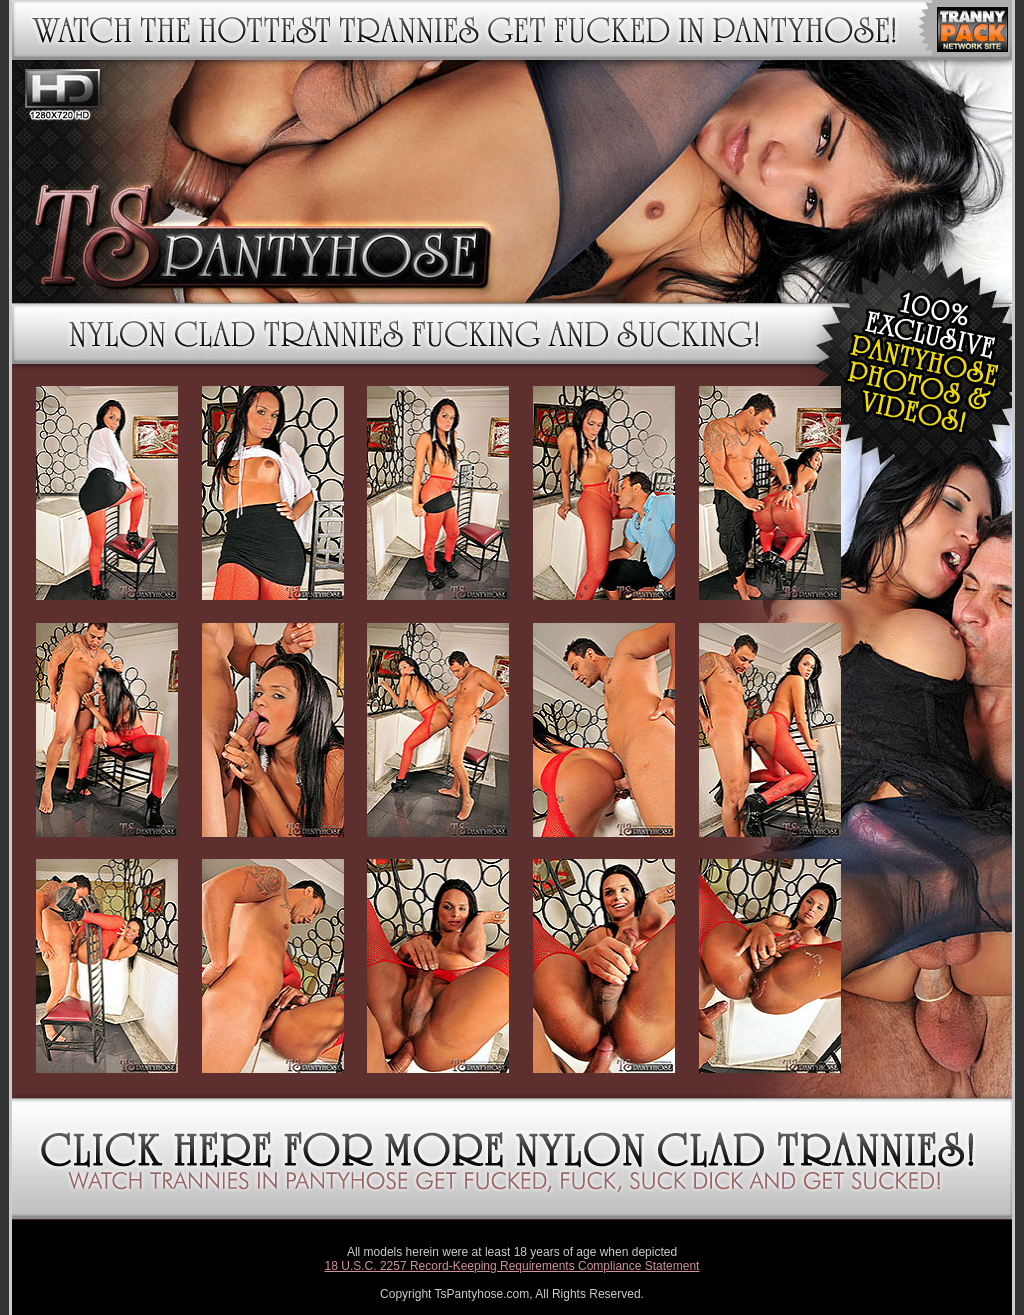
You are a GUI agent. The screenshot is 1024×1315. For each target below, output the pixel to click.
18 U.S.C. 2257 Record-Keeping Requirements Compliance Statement (512, 1266)
